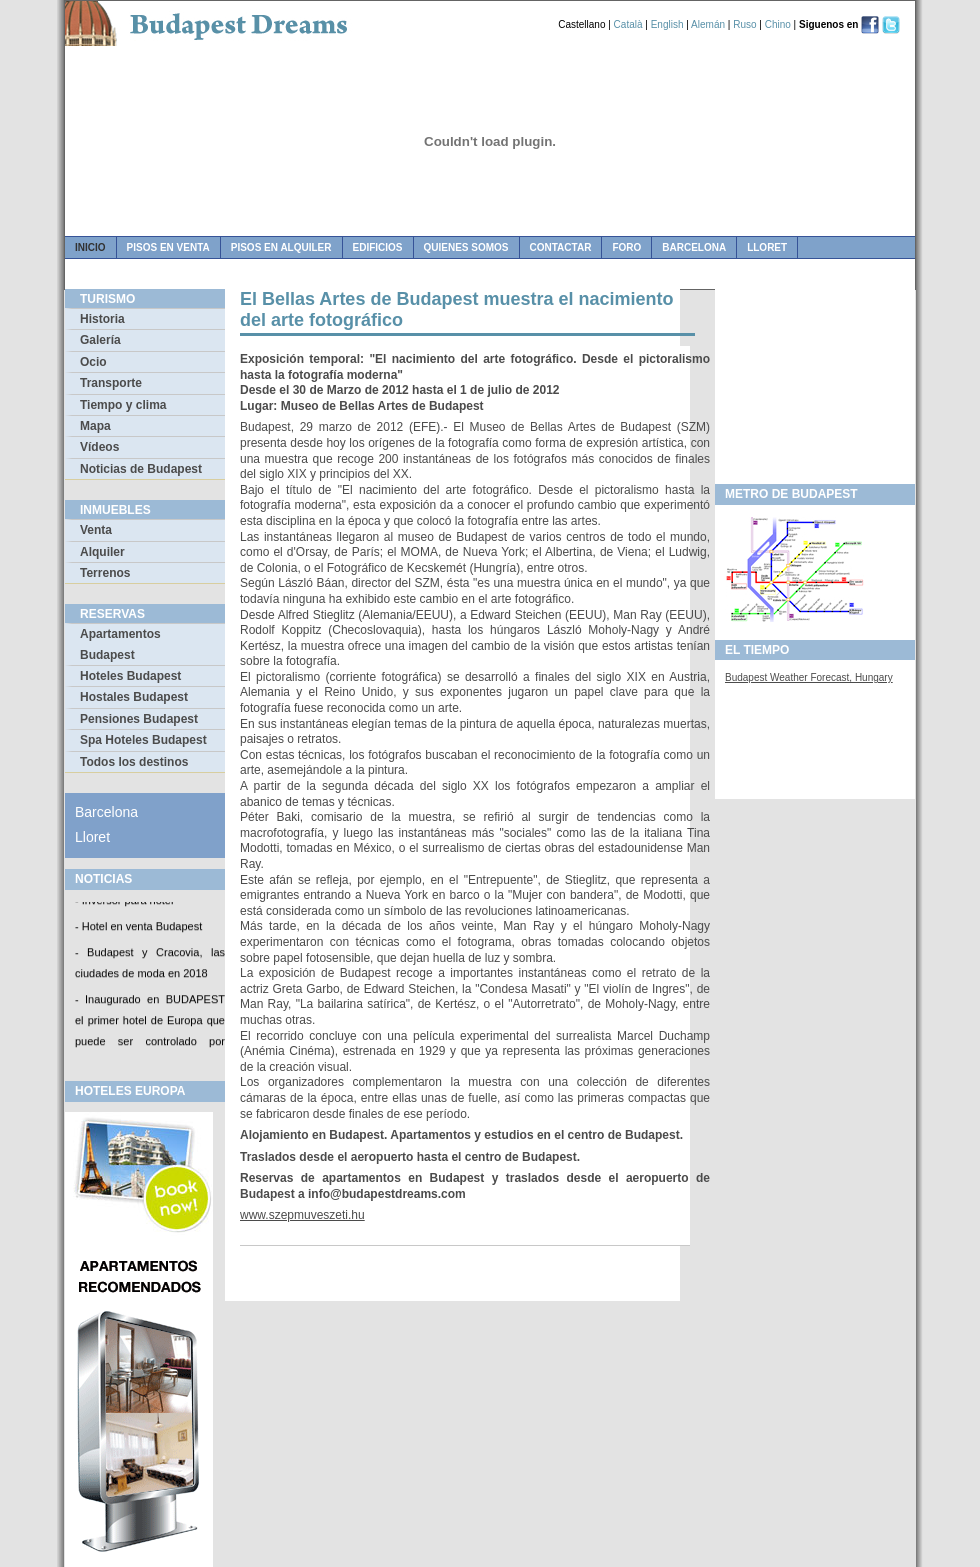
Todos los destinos (134, 762)
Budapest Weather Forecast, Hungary (809, 677)
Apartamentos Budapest (120, 644)
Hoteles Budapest (130, 676)
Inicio (90, 247)
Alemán (708, 24)
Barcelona (694, 247)
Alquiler (102, 552)
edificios (378, 247)
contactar (561, 247)
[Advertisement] (815, 381)
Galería (100, 340)
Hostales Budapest (134, 697)
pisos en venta (168, 247)
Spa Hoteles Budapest (143, 740)
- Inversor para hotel (124, 902)
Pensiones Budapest (139, 719)
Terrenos (105, 573)
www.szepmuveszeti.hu (302, 1215)
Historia (102, 319)
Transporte (111, 383)
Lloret (767, 247)
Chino (778, 24)
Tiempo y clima (123, 405)
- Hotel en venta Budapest (138, 928)
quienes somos (466, 247)
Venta (96, 530)
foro (626, 247)
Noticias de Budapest (141, 469)
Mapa (95, 426)
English (667, 24)
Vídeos (99, 447)
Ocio (93, 362)
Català (628, 24)
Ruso (744, 24)
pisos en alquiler (281, 247)
